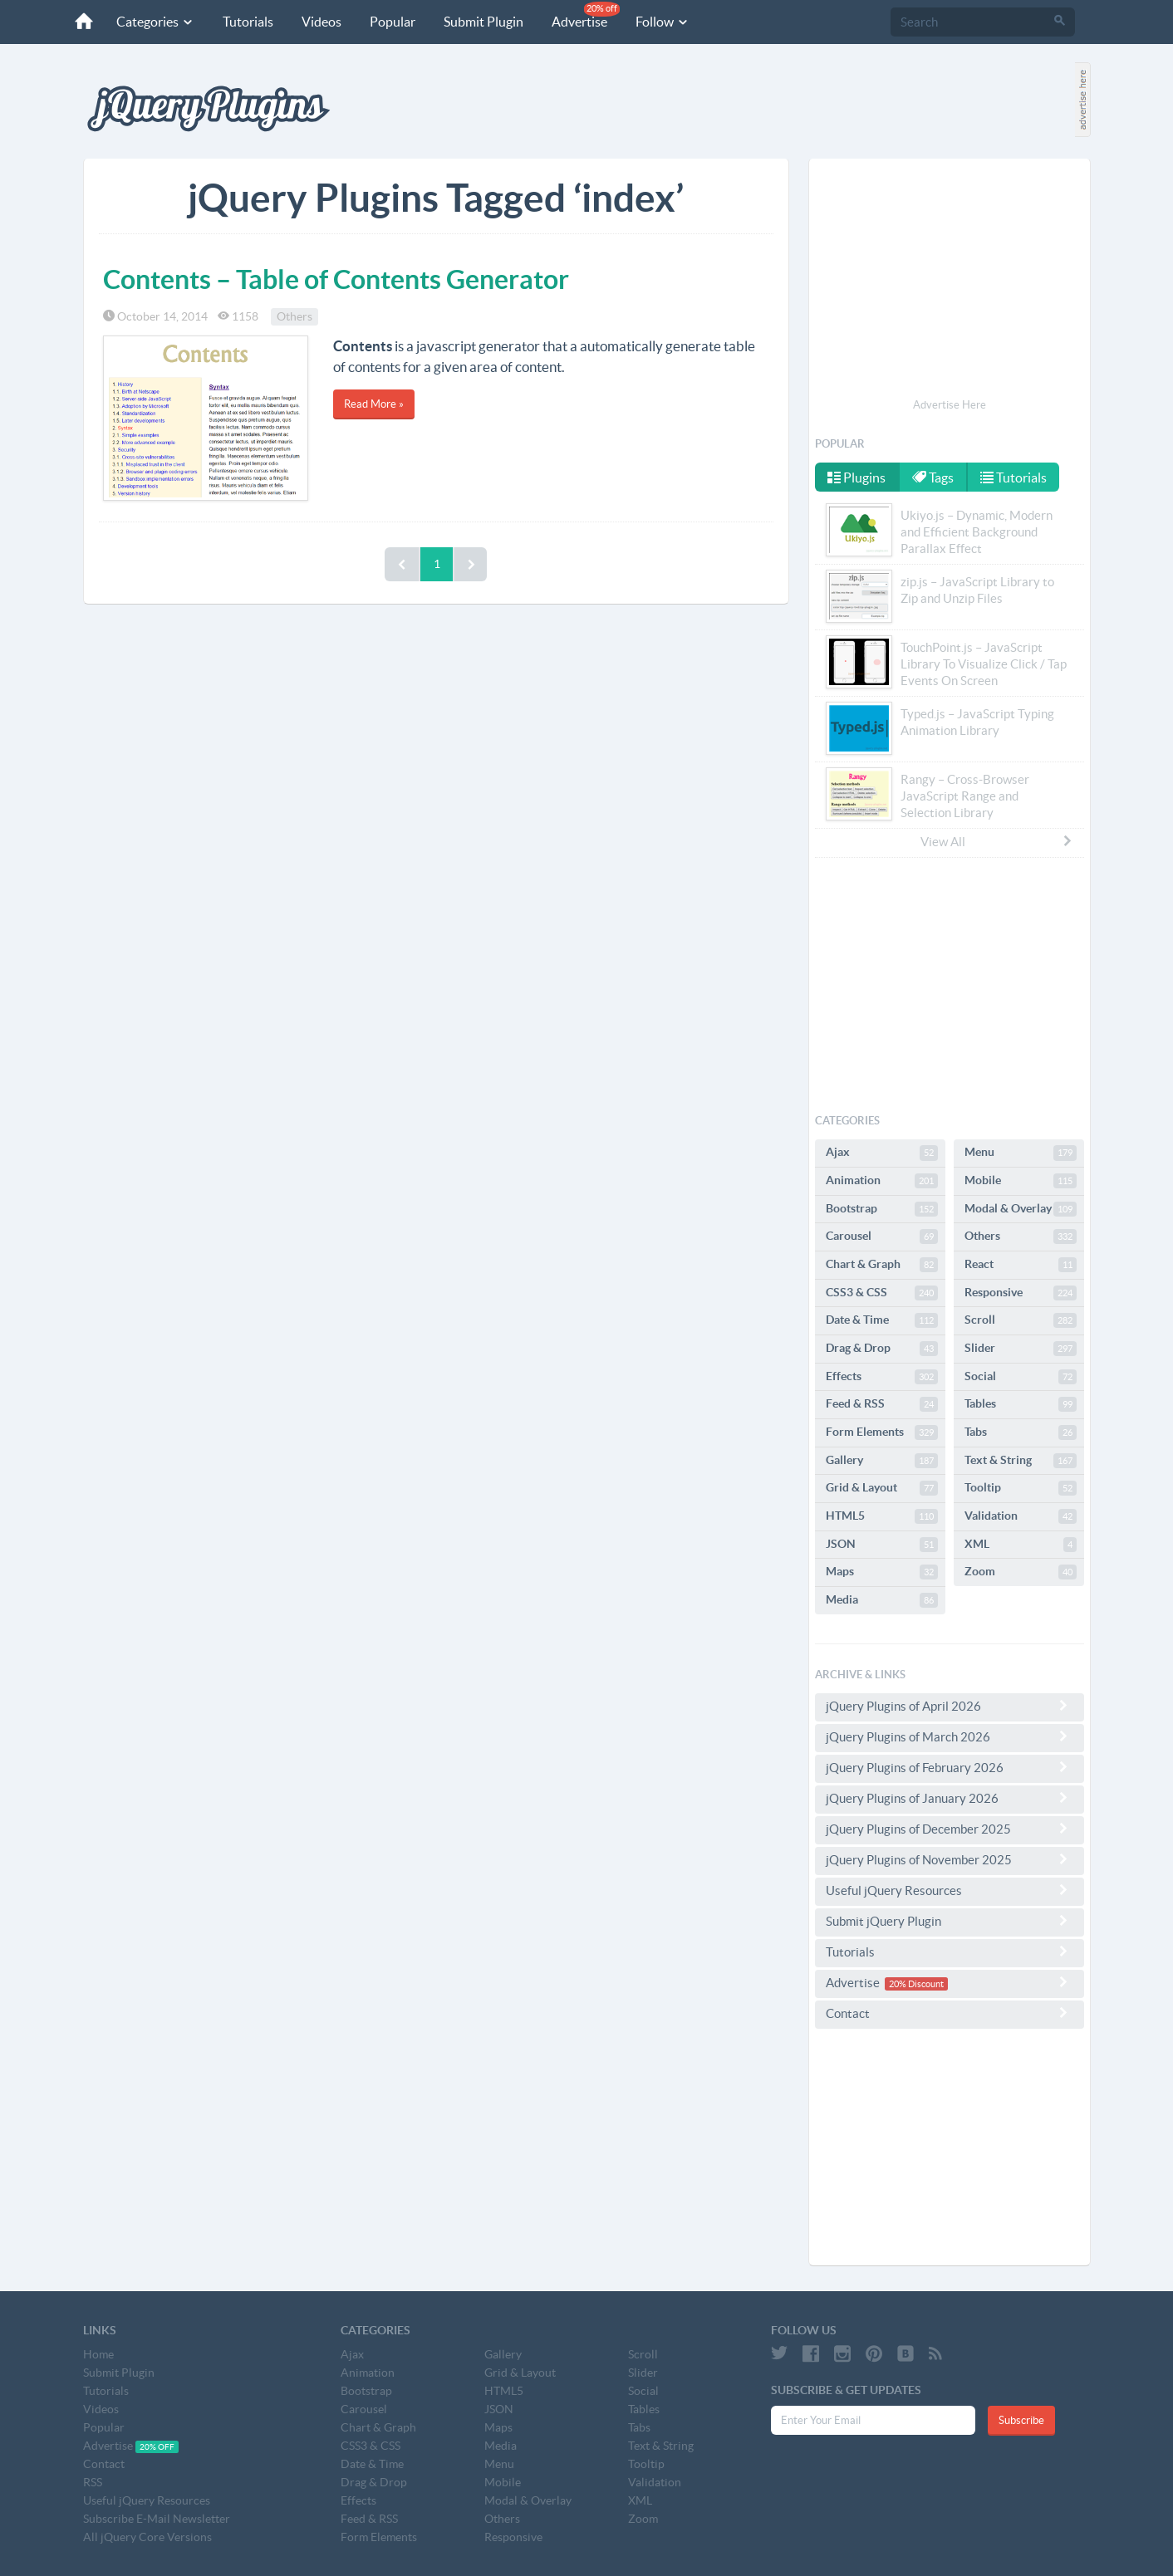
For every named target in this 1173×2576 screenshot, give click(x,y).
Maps (882, 1572)
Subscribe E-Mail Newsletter (156, 2518)
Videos (321, 21)
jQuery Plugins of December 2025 (949, 1828)
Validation (1020, 1516)
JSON (882, 1544)
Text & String (1020, 1460)
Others (294, 316)
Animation (882, 1180)
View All (996, 841)
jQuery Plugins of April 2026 (949, 1705)
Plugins (856, 477)
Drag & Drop (882, 1348)
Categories (155, 21)
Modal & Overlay (1020, 1209)
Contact (949, 2012)
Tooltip (1020, 1488)
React (1020, 1264)
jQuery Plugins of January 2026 (949, 1797)
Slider (1020, 1348)
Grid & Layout (882, 1488)
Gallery (882, 1460)
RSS (92, 2482)
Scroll (1020, 1320)
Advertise (586, 15)
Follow (663, 21)
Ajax (882, 1152)
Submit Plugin (483, 21)
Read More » (374, 404)
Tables (1020, 1404)
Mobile (1020, 1180)
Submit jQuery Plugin (949, 1920)
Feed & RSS (882, 1404)
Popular (392, 21)
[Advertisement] (949, 280)
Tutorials (248, 21)
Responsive (1020, 1293)
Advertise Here (949, 405)
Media (882, 1600)
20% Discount (916, 1984)
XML (1020, 1544)
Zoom (1020, 1572)
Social (1020, 1376)
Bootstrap (882, 1209)
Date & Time (882, 1320)
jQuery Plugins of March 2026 (949, 1736)
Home (98, 2354)
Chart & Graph (882, 1264)
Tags (933, 477)
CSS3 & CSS (882, 1293)
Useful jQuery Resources (949, 1890)
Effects (882, 1376)
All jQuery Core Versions (147, 2537)
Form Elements (882, 1432)
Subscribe (1021, 2420)
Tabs (1020, 1432)
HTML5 (882, 1516)
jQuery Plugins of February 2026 (949, 1767)
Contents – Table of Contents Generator (336, 279)
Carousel (882, 1236)
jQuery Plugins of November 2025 (949, 1859)
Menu (1020, 1152)
